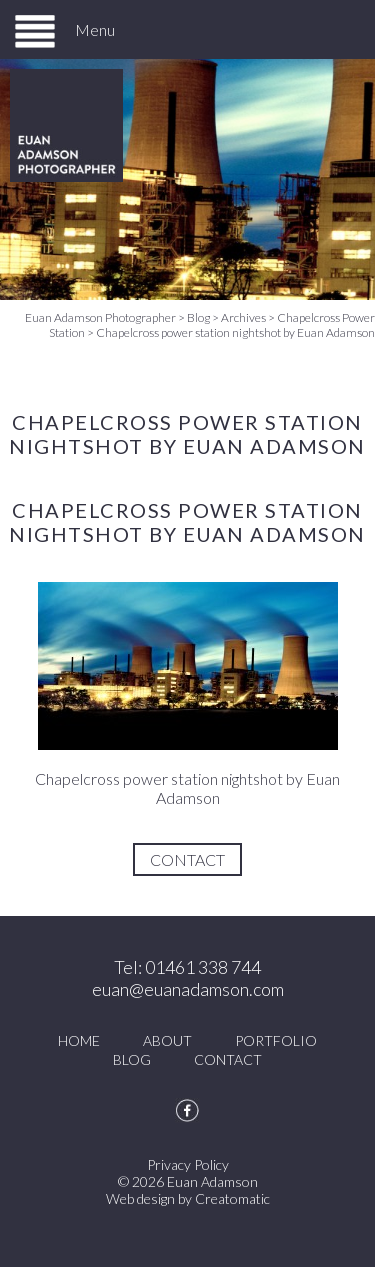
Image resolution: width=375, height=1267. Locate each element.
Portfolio (276, 1040)
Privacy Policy (188, 1164)
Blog (132, 1059)
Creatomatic (232, 1198)
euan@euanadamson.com (188, 989)
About (167, 1040)
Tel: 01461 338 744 (187, 967)
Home (79, 1040)
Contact (187, 859)
